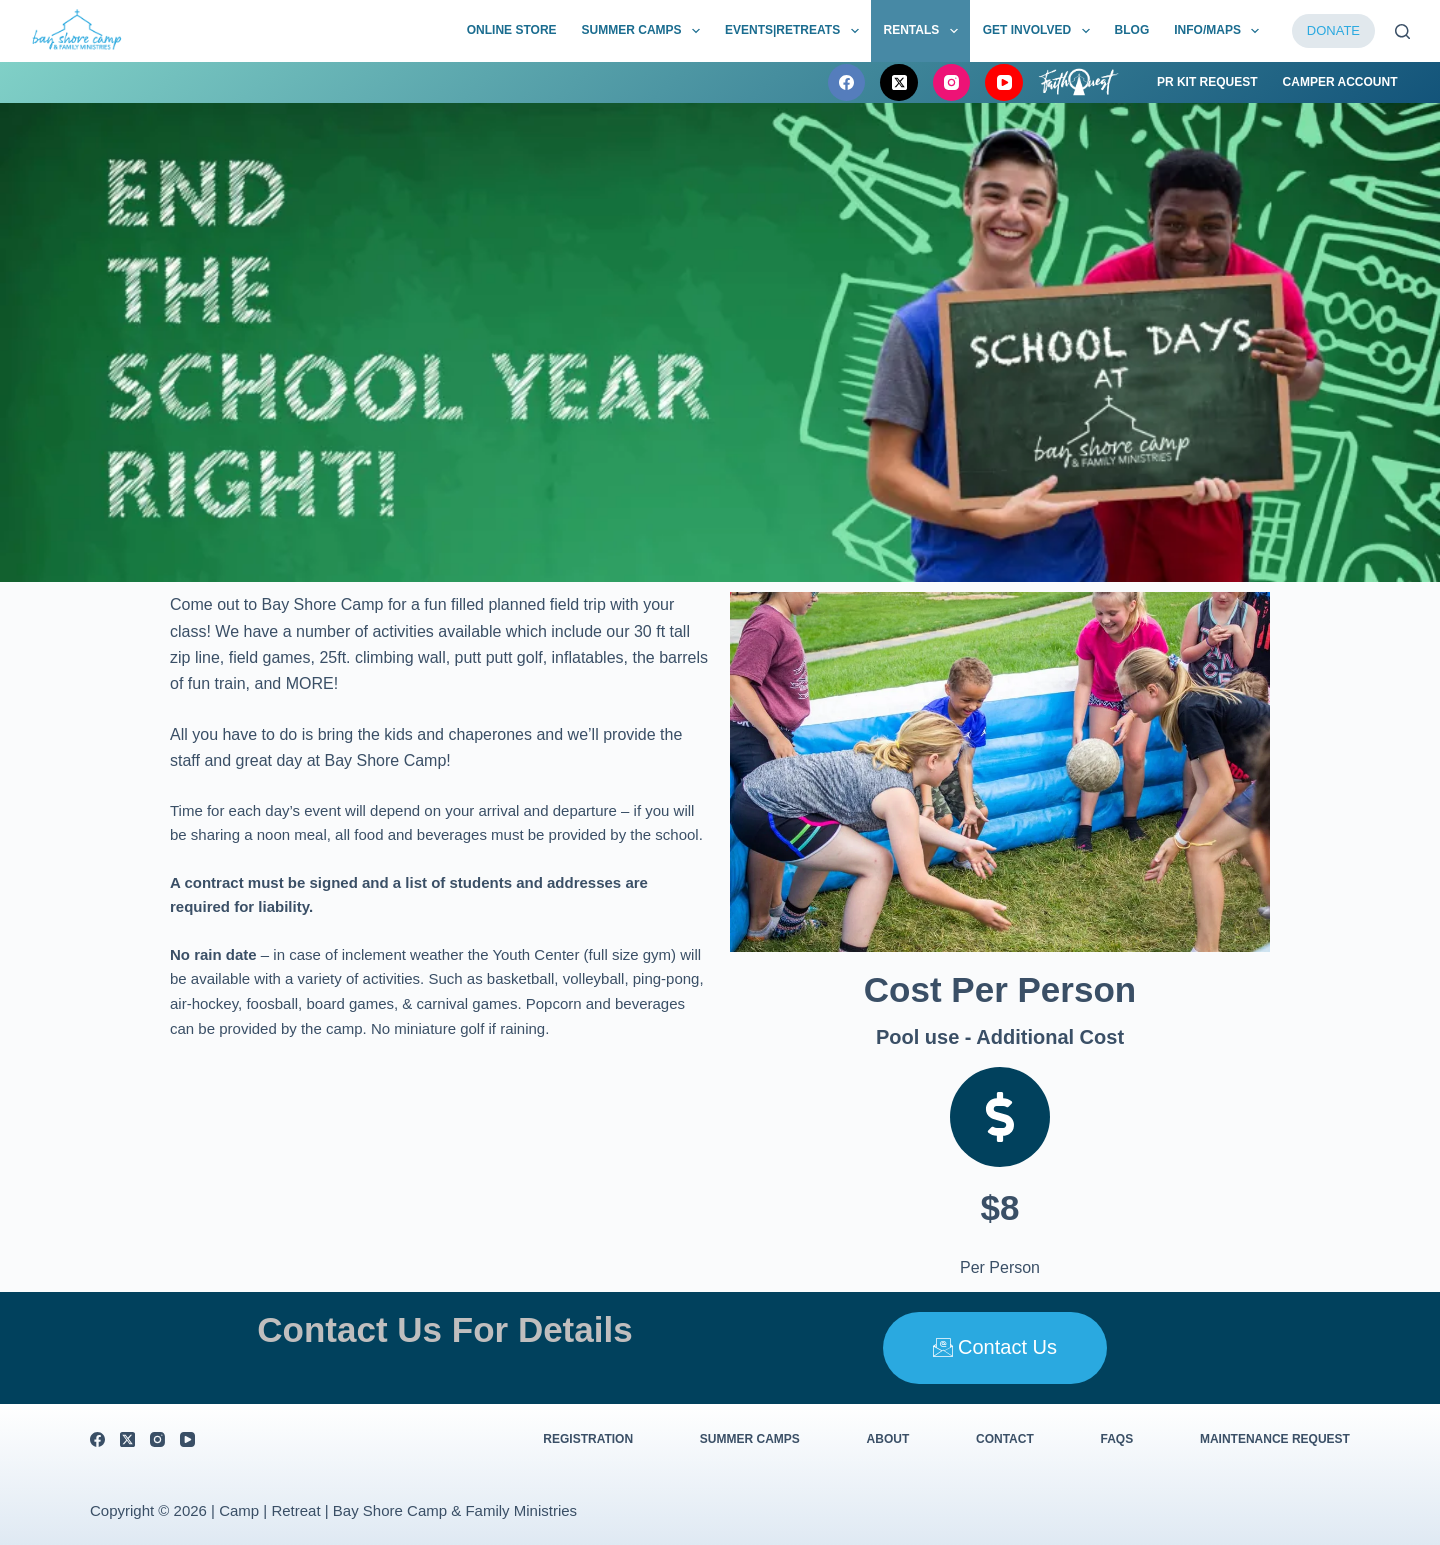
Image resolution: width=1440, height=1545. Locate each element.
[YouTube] (1004, 83)
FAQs (1117, 1439)
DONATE (1333, 30)
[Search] (1402, 31)
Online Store (512, 30)
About (888, 1439)
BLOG (1132, 30)
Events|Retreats (796, 31)
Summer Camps (645, 31)
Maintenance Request (1275, 1439)
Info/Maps (1220, 31)
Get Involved (1040, 31)
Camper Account (1340, 82)
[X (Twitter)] (899, 83)
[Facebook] (847, 83)
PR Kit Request (1207, 82)
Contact (1005, 1439)
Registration (588, 1439)
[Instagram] (952, 83)
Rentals (925, 31)
